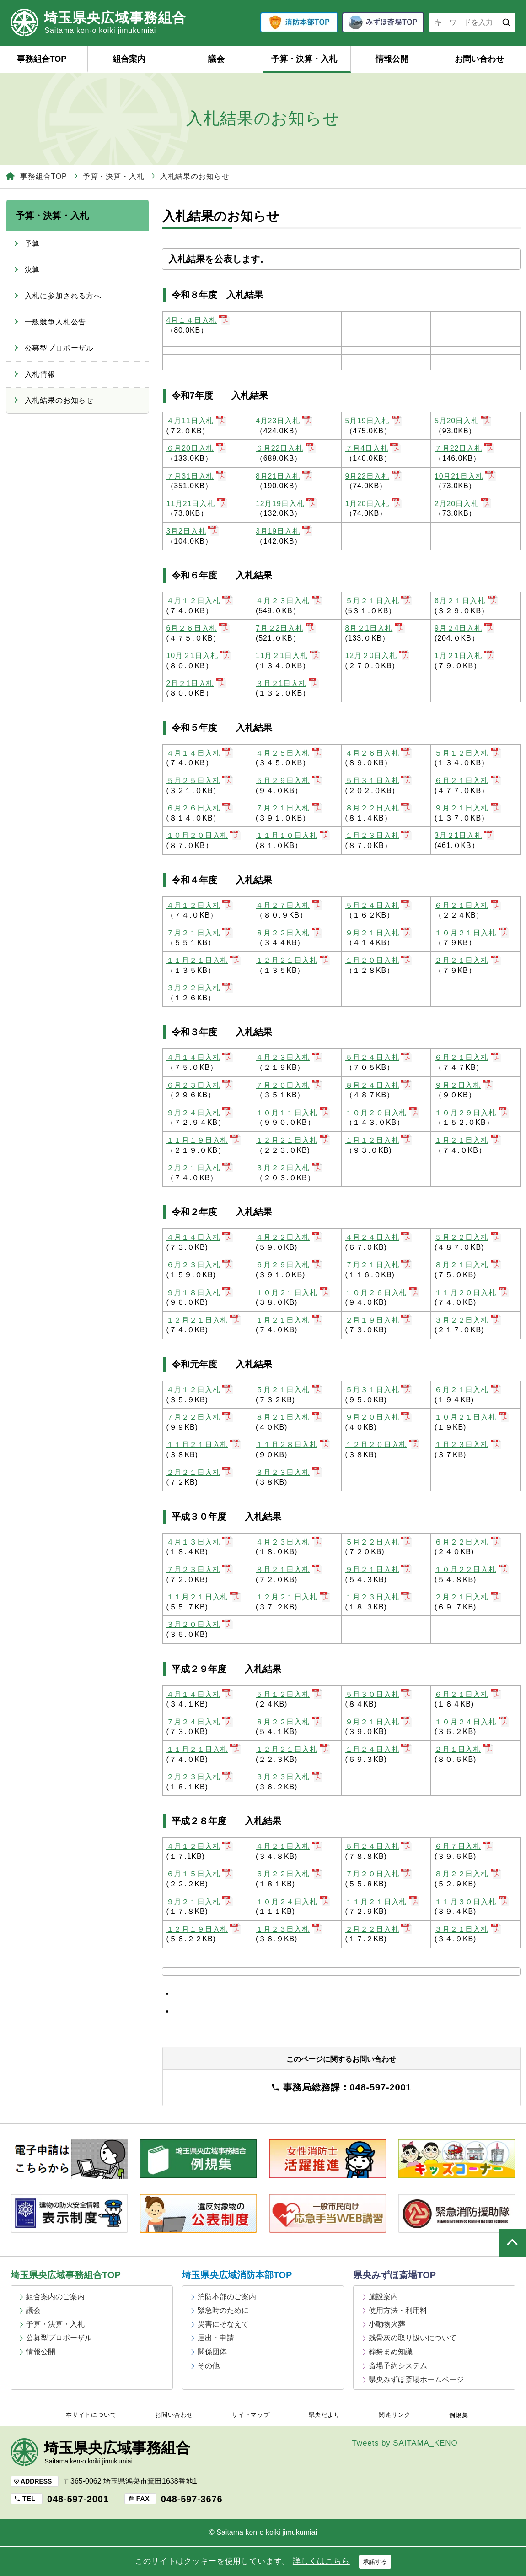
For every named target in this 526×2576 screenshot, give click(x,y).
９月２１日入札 (468, 808)
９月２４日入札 (199, 1113)
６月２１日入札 (468, 780)
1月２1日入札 (464, 655)
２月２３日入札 (199, 1777)
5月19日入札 (373, 421)
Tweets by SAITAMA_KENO (405, 2443)
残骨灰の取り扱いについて (412, 2338)
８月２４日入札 (378, 1085)
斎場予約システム (398, 2366)
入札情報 (40, 374)
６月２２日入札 (468, 1542)
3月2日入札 (192, 531)
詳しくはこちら (321, 2561)
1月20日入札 (373, 504)
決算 (32, 270)
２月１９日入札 (378, 1320)
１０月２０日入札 (203, 835)
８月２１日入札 (468, 1265)
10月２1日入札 (198, 655)
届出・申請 (216, 2338)
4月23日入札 (284, 421)
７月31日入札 (196, 476)
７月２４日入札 (199, 1722)
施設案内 (383, 2297)
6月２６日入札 (198, 628)
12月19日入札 (286, 504)
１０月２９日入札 (472, 1113)
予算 (32, 244)
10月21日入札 (465, 476)
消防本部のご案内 (227, 2297)
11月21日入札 (197, 504)
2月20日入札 (463, 504)
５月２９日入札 (289, 780)
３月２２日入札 (199, 988)
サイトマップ (251, 2415)
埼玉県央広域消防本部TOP (237, 2275)
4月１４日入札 (198, 320)
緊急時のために (223, 2310)
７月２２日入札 (199, 1417)
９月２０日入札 (378, 1417)
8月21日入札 (284, 476)
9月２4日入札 (464, 628)
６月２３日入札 (199, 1085)
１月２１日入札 (468, 1140)
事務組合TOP (42, 59)
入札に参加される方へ (63, 296)
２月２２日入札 (378, 1929)
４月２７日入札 (289, 905)
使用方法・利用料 (398, 2310)
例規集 (458, 2415)
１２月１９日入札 (203, 1929)
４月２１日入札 (289, 1846)
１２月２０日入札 (382, 1444)
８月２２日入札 (378, 808)
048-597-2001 (78, 2499)
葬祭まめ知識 (391, 2351)
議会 (216, 59)
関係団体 (212, 2351)
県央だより (324, 2415)
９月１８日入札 (199, 1292)
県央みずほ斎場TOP (394, 2275)
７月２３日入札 (199, 1569)
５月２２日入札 (468, 1237)
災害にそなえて (223, 2324)
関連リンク (394, 2415)
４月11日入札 (196, 421)
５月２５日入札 (199, 780)
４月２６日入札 (378, 753)
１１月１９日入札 (203, 1140)
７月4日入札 (373, 448)
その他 (209, 2366)
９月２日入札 (464, 1085)
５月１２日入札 (468, 753)
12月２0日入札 (377, 655)
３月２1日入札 (287, 683)
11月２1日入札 (288, 655)
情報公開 (392, 59)
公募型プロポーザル (59, 348)
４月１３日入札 (199, 1542)
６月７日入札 (464, 1846)
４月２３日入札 (289, 601)
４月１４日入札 (199, 753)
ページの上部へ (512, 2243)
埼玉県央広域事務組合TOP (66, 2275)
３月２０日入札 (199, 1624)
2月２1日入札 (196, 683)
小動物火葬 (387, 2324)
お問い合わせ (479, 59)
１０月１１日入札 (293, 1113)
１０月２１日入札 (472, 933)
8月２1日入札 (375, 628)
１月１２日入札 (378, 1140)
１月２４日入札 (378, 1749)
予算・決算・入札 (304, 59)
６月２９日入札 (289, 1265)
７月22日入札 (464, 448)
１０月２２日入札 (472, 1569)
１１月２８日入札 (293, 1444)
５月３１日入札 (378, 780)
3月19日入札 (284, 531)
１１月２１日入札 (203, 960)
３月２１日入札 (468, 1929)
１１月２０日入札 (472, 1292)
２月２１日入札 (468, 960)
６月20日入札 (196, 448)
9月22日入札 (373, 476)
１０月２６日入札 (382, 1292)
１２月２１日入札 (293, 960)
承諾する (375, 2561)
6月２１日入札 (466, 601)
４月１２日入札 (199, 601)
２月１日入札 (464, 1749)
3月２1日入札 (464, 835)
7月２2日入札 (286, 628)
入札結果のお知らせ (59, 400)
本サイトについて (91, 2415)
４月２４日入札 (378, 1237)
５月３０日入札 (378, 1694)
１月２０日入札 (378, 960)
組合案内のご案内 (55, 2297)
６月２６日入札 (199, 808)
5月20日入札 (463, 421)
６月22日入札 (286, 448)
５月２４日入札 (378, 905)
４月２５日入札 (289, 753)
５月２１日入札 (378, 601)
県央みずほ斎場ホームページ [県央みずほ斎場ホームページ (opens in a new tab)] (416, 2379)
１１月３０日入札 (472, 1902)
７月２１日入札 (289, 808)
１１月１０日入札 (293, 835)
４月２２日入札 (289, 1237)
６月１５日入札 (199, 1874)
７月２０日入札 (289, 1085)
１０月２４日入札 (472, 1722)
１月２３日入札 (378, 835)
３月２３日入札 (289, 1472)
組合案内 (129, 59)
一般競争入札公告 (55, 322)
